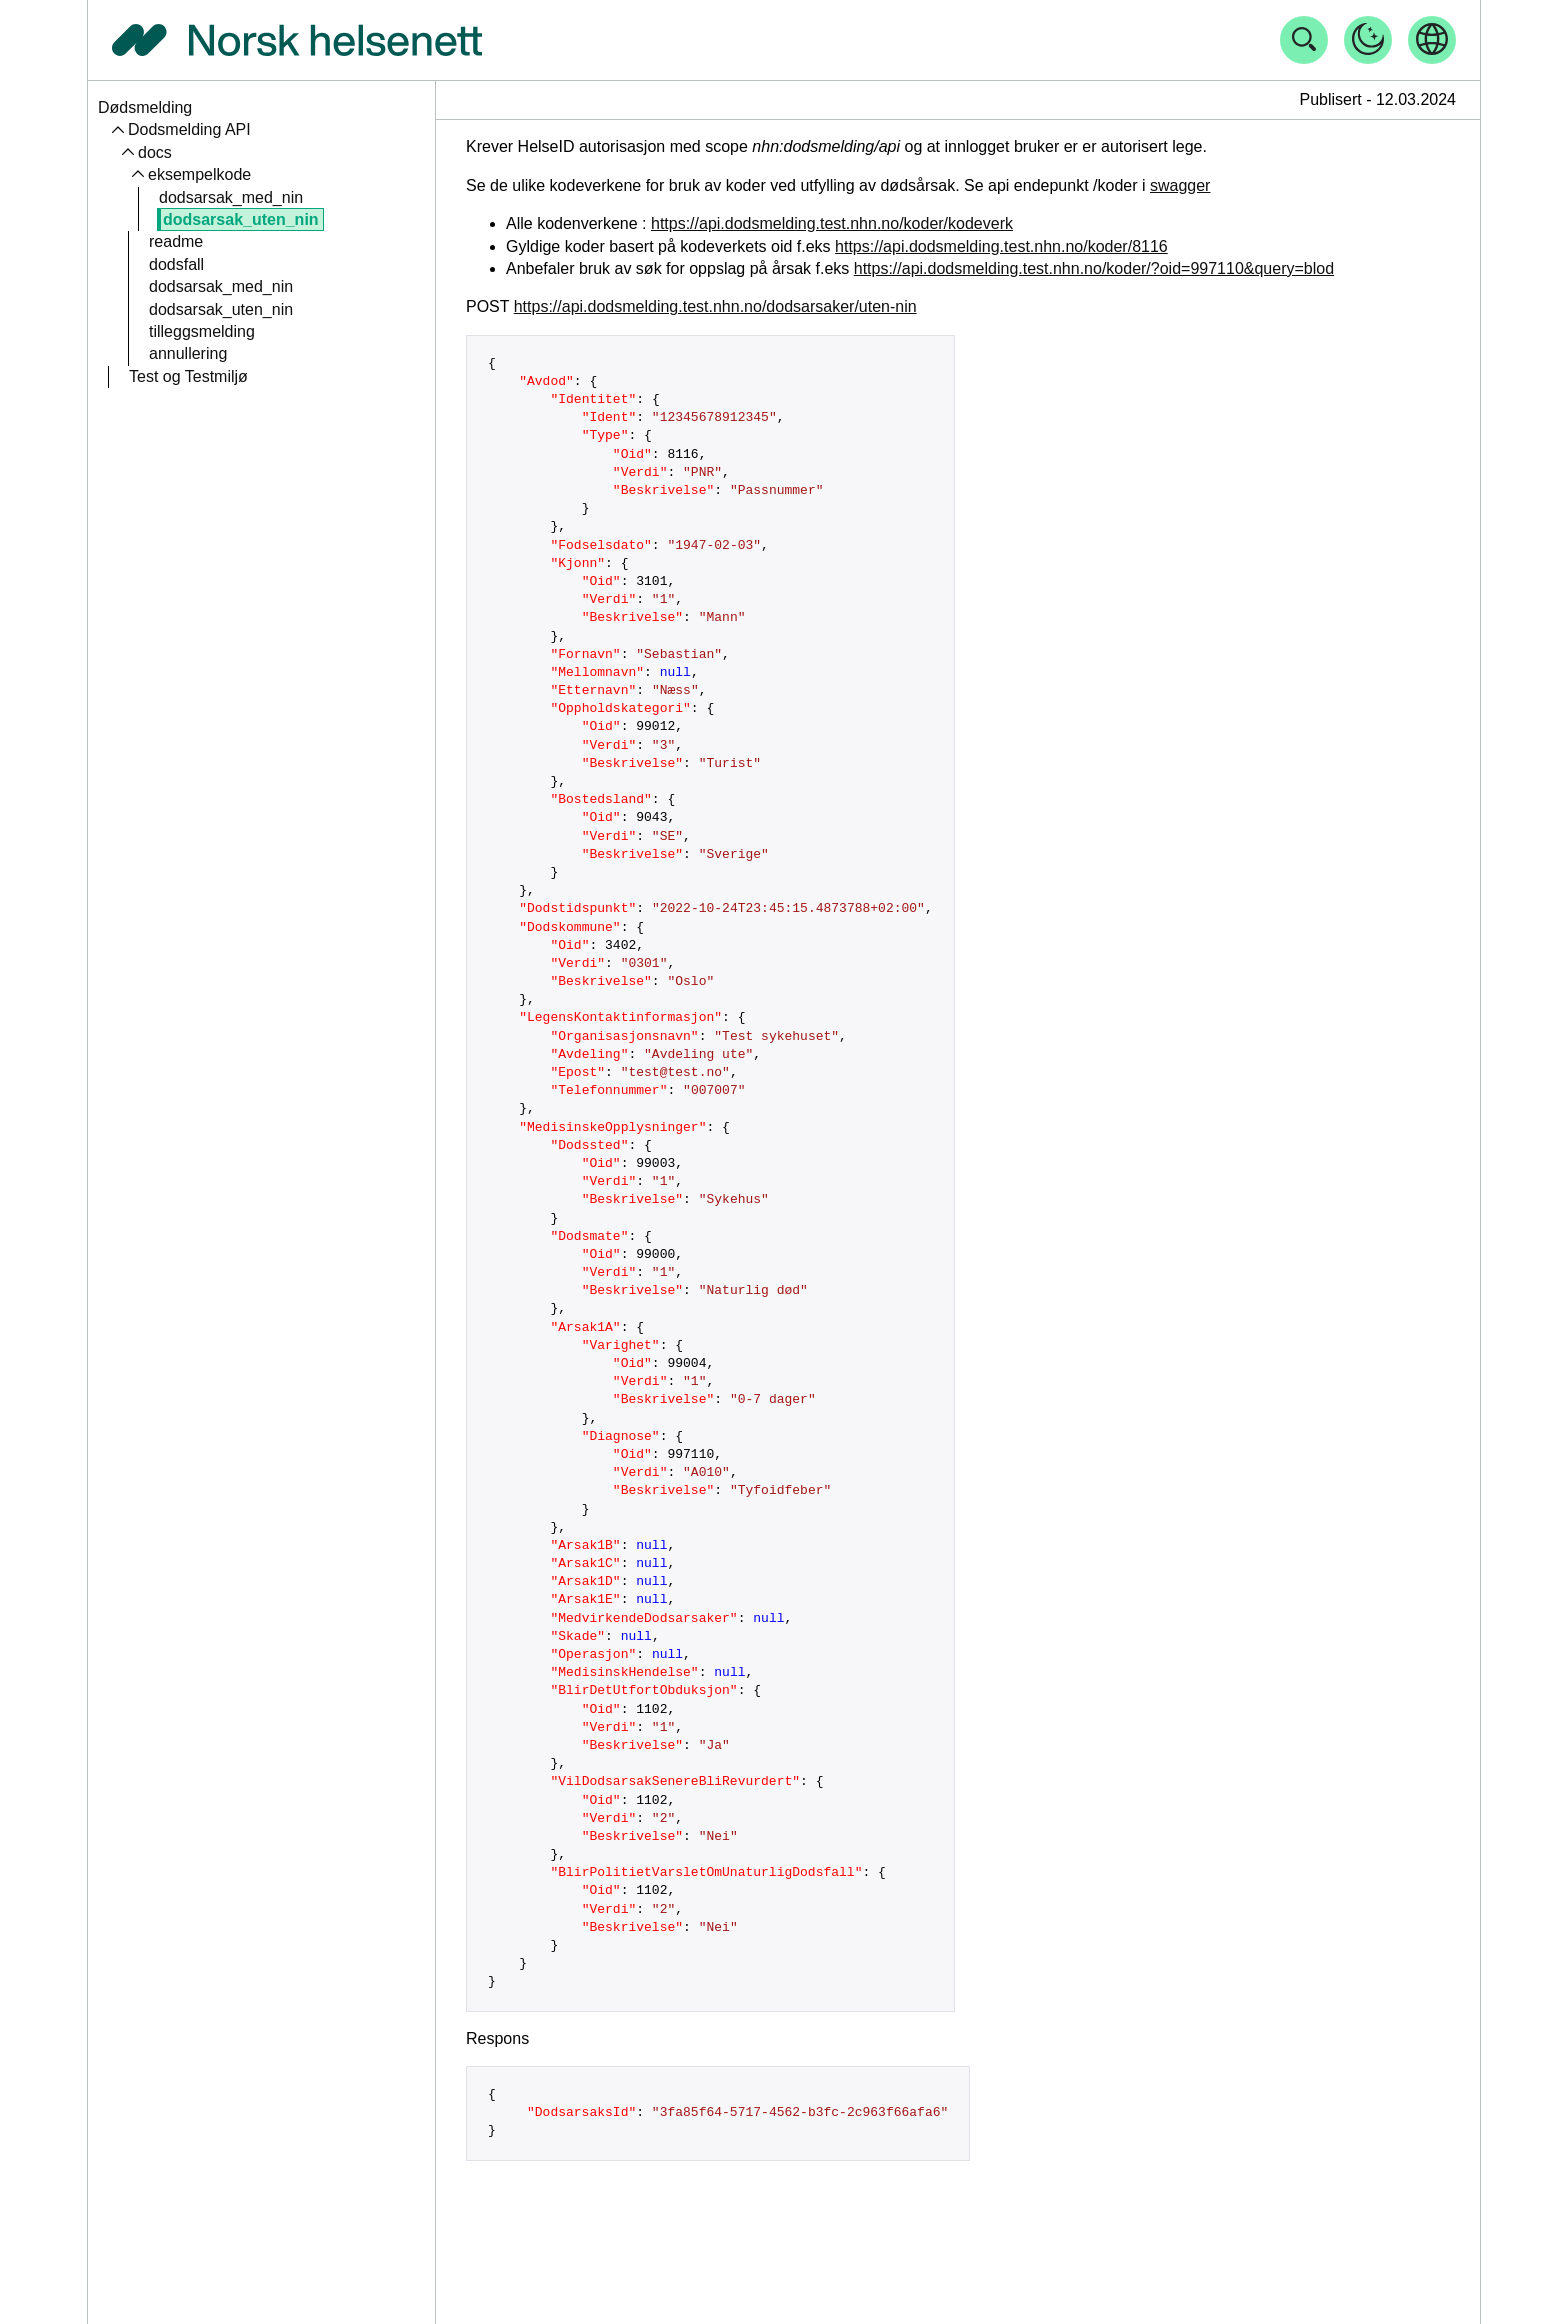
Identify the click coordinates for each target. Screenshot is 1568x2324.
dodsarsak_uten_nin (241, 219)
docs (155, 152)
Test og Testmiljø (188, 376)
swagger (1180, 185)
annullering (188, 353)
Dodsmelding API (189, 129)
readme (176, 241)
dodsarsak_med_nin (231, 197)
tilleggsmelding (202, 331)
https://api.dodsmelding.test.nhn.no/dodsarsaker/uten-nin (715, 306)
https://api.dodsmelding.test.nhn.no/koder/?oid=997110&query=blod (1094, 268)
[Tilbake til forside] (297, 40)
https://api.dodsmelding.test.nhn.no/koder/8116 (1001, 246)
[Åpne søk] (1304, 40)
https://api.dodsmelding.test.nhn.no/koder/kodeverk (832, 223)
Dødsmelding (145, 107)
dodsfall (176, 264)
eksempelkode (199, 174)
